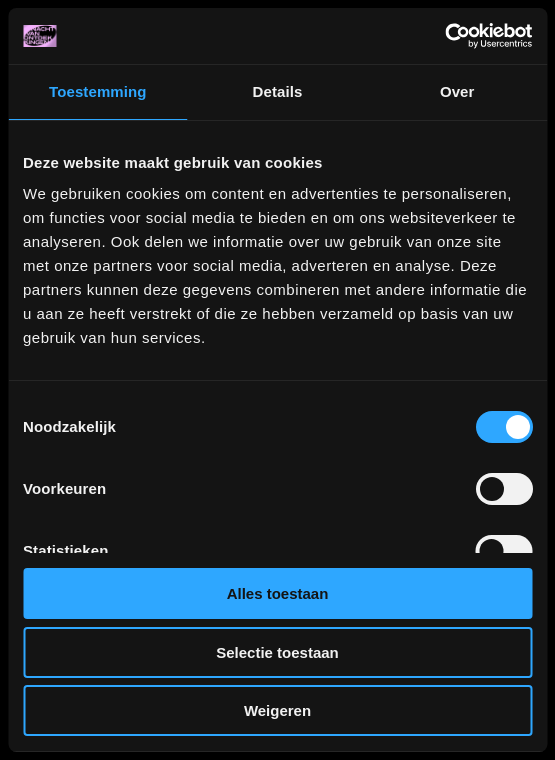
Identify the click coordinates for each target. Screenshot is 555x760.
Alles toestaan (278, 593)
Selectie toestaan (277, 652)
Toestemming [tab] (98, 91)
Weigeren (277, 710)
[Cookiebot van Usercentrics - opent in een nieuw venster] (444, 36)
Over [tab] (457, 91)
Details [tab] (278, 91)
